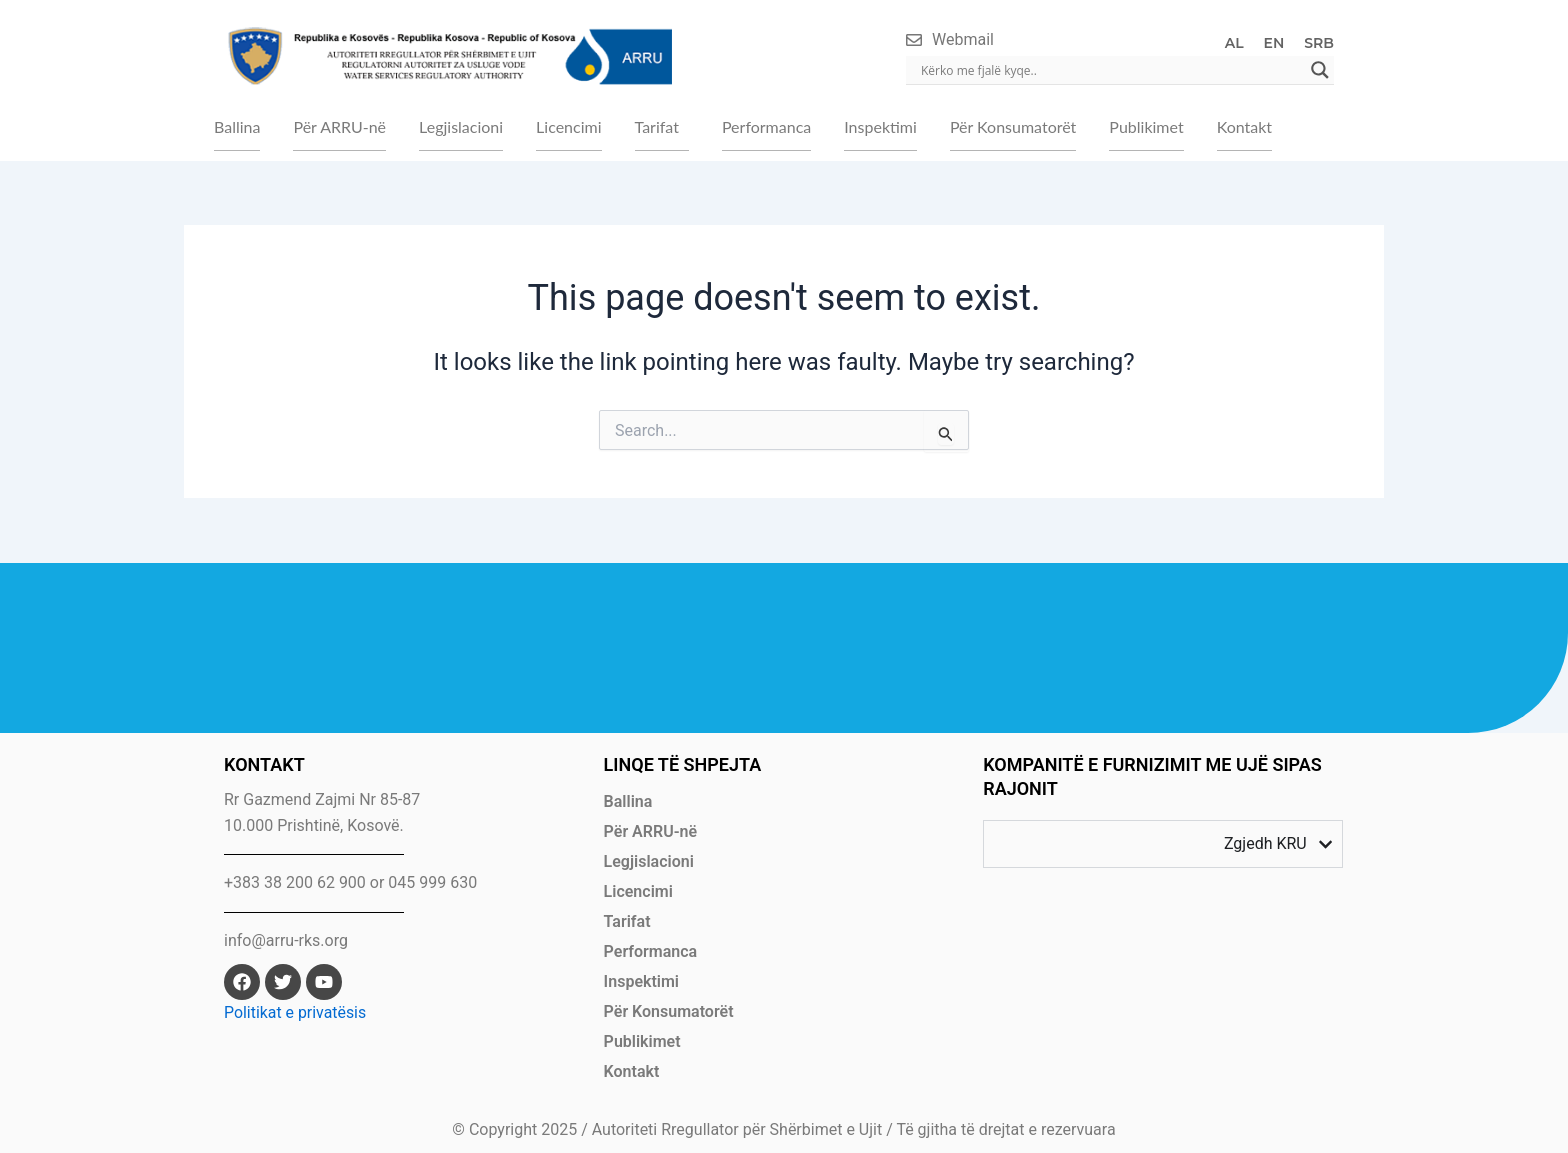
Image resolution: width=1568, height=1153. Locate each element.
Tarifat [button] (657, 126)
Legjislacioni (461, 126)
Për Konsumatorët (1013, 126)
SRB (1319, 43)
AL (1234, 43)
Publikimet (1146, 126)
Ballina (237, 126)
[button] (662, 127)
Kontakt (1244, 126)
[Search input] (1111, 70)
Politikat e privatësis (295, 1012)
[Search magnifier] (1320, 70)
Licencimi (568, 126)
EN (1274, 43)
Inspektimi (880, 126)
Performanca (766, 126)
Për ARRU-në (339, 126)
